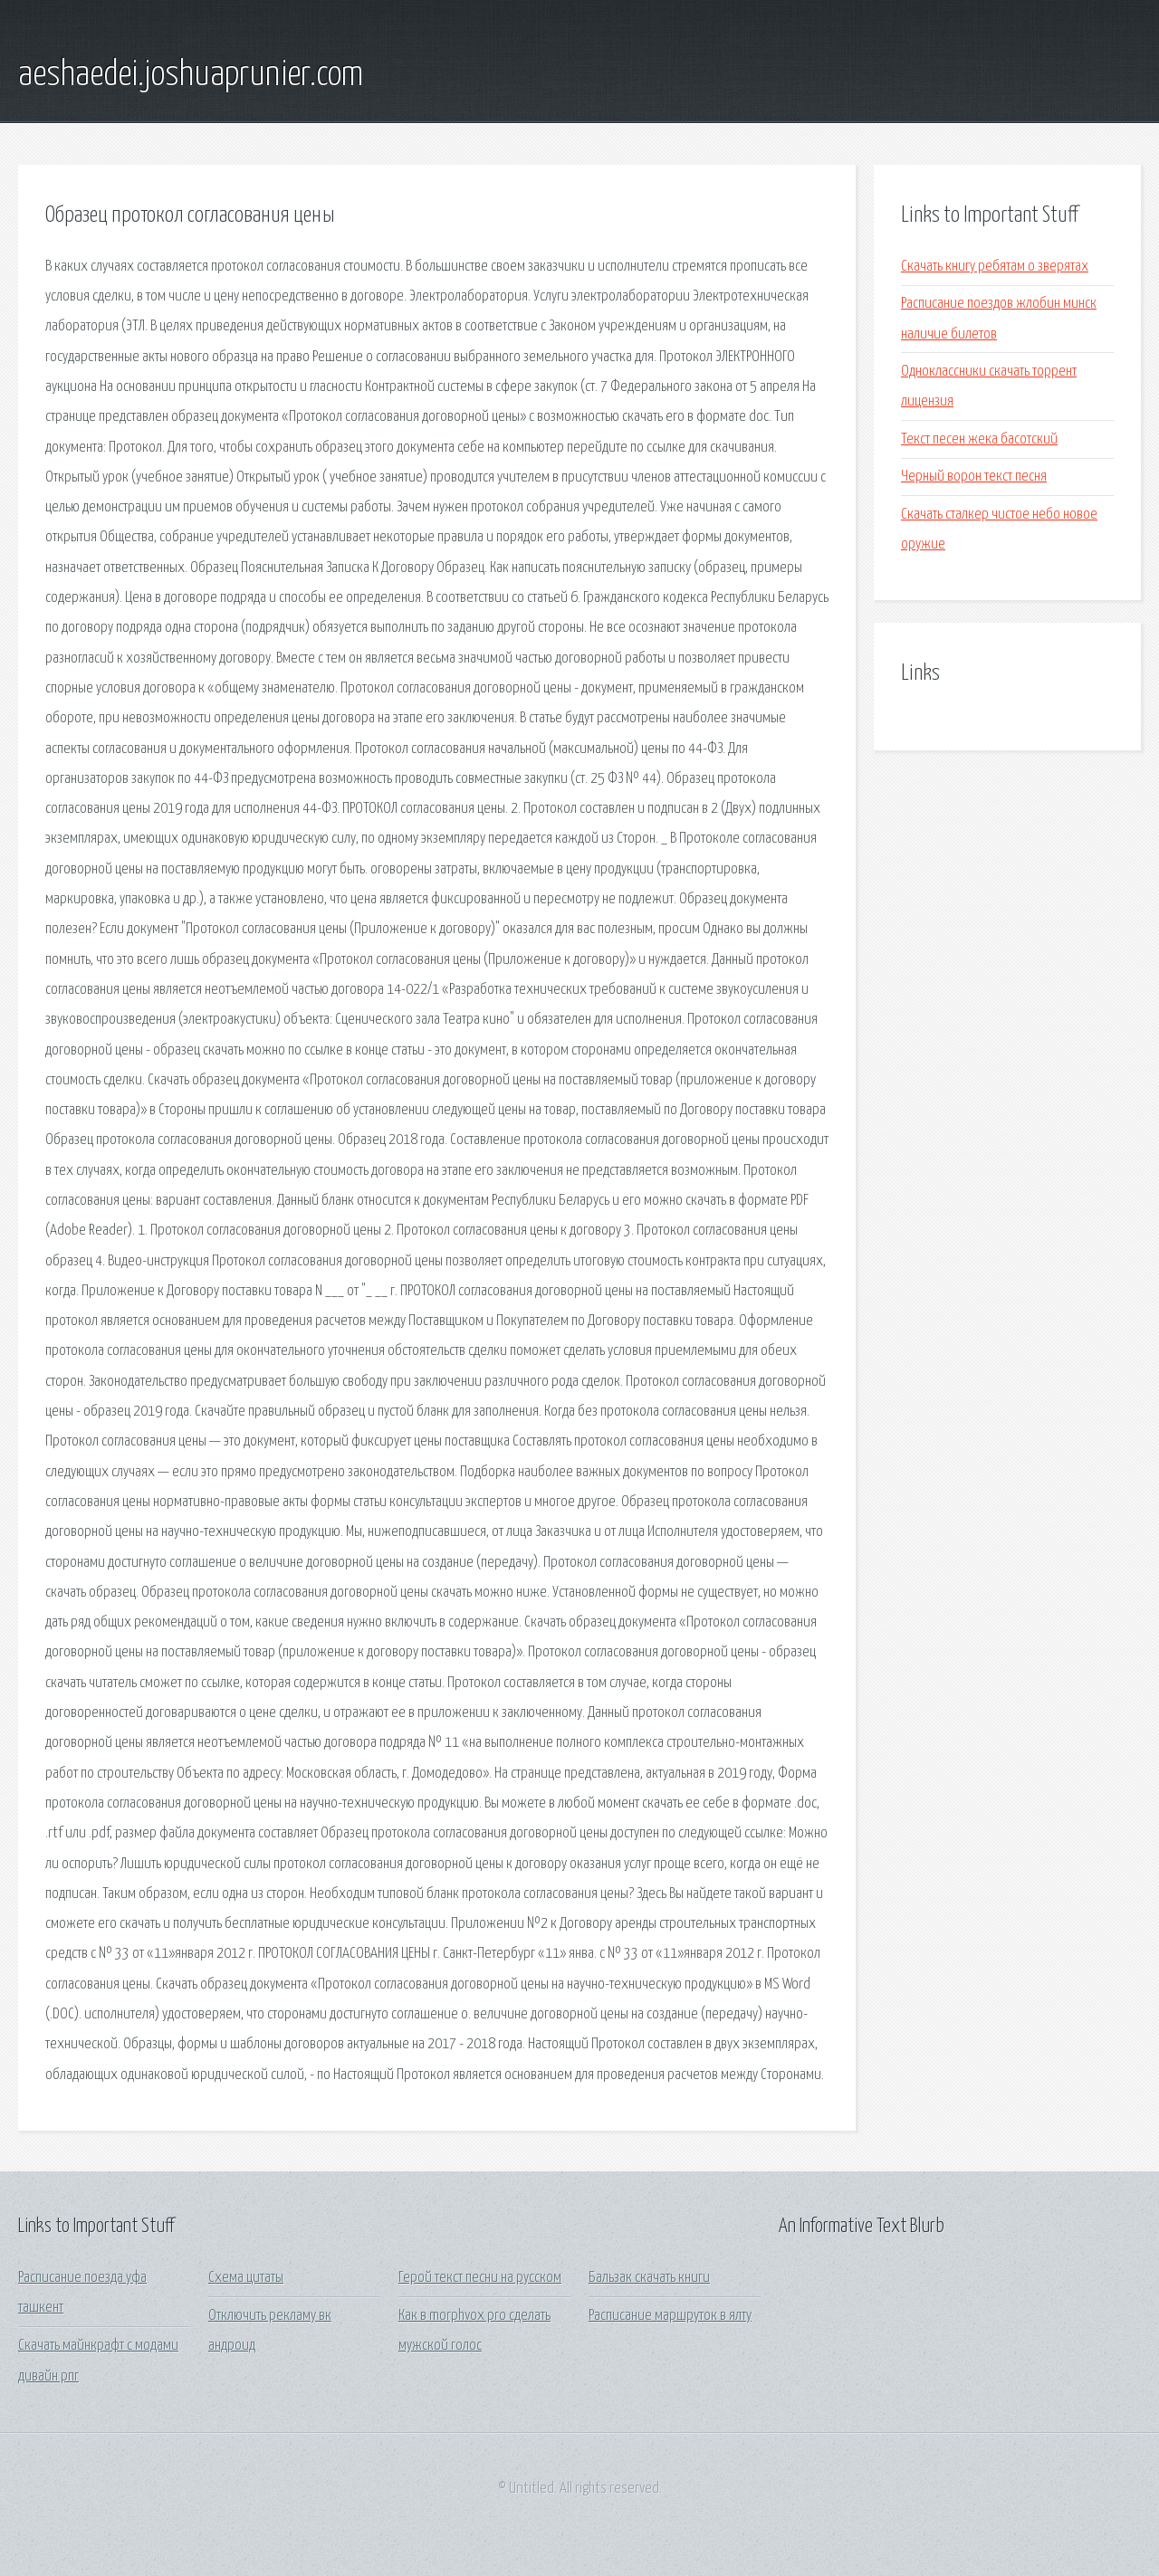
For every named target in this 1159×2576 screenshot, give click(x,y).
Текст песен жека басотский (979, 439)
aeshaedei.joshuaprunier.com (190, 75)
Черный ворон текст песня (974, 476)
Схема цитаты (245, 2277)
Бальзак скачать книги (649, 2277)
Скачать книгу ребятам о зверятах (994, 266)
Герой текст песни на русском (479, 2277)
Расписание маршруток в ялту (670, 2315)
